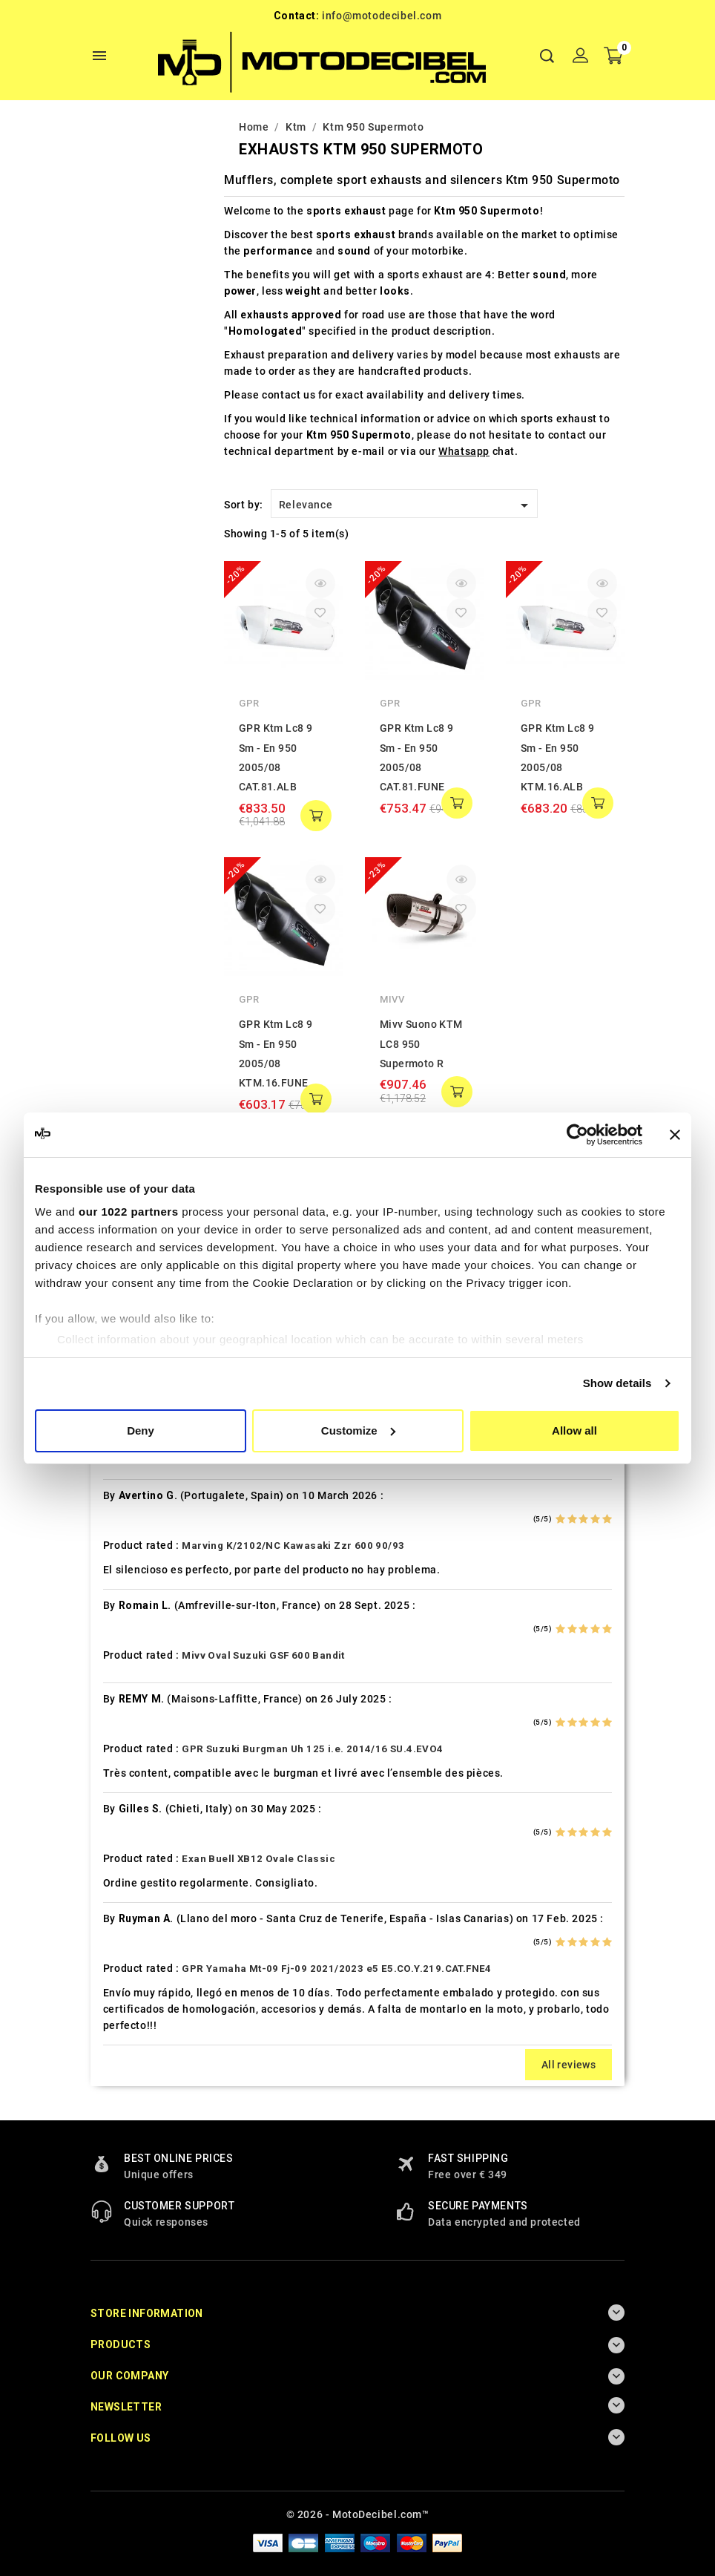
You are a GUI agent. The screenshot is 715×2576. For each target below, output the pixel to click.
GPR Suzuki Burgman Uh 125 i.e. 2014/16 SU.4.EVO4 (312, 1748)
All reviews (568, 2065)
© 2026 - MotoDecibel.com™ (357, 2514)
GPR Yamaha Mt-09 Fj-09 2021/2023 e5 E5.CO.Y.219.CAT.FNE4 (336, 1968)
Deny (140, 1430)
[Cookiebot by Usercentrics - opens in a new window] (577, 1135)
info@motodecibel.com (381, 16)
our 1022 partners (128, 1211)
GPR (249, 703)
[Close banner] (675, 1135)
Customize (358, 1430)
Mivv (392, 999)
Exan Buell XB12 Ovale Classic (258, 1858)
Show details (617, 1383)
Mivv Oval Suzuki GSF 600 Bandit (263, 1655)
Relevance (406, 505)
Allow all (574, 1430)
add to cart (316, 815)
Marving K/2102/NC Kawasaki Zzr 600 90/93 (293, 1545)
